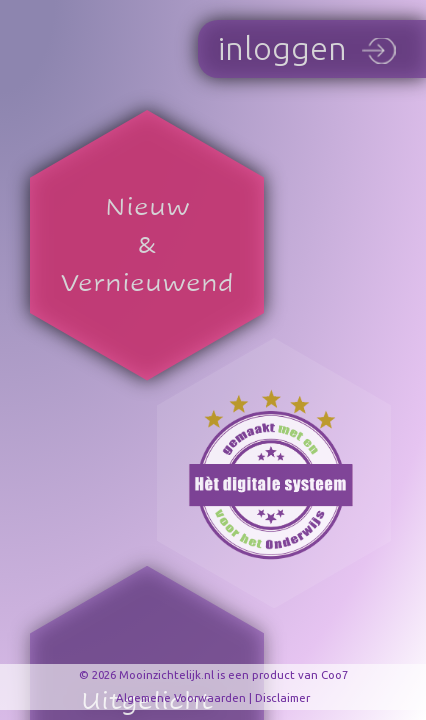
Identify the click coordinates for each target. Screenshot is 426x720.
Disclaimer (282, 697)
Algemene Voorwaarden (181, 697)
